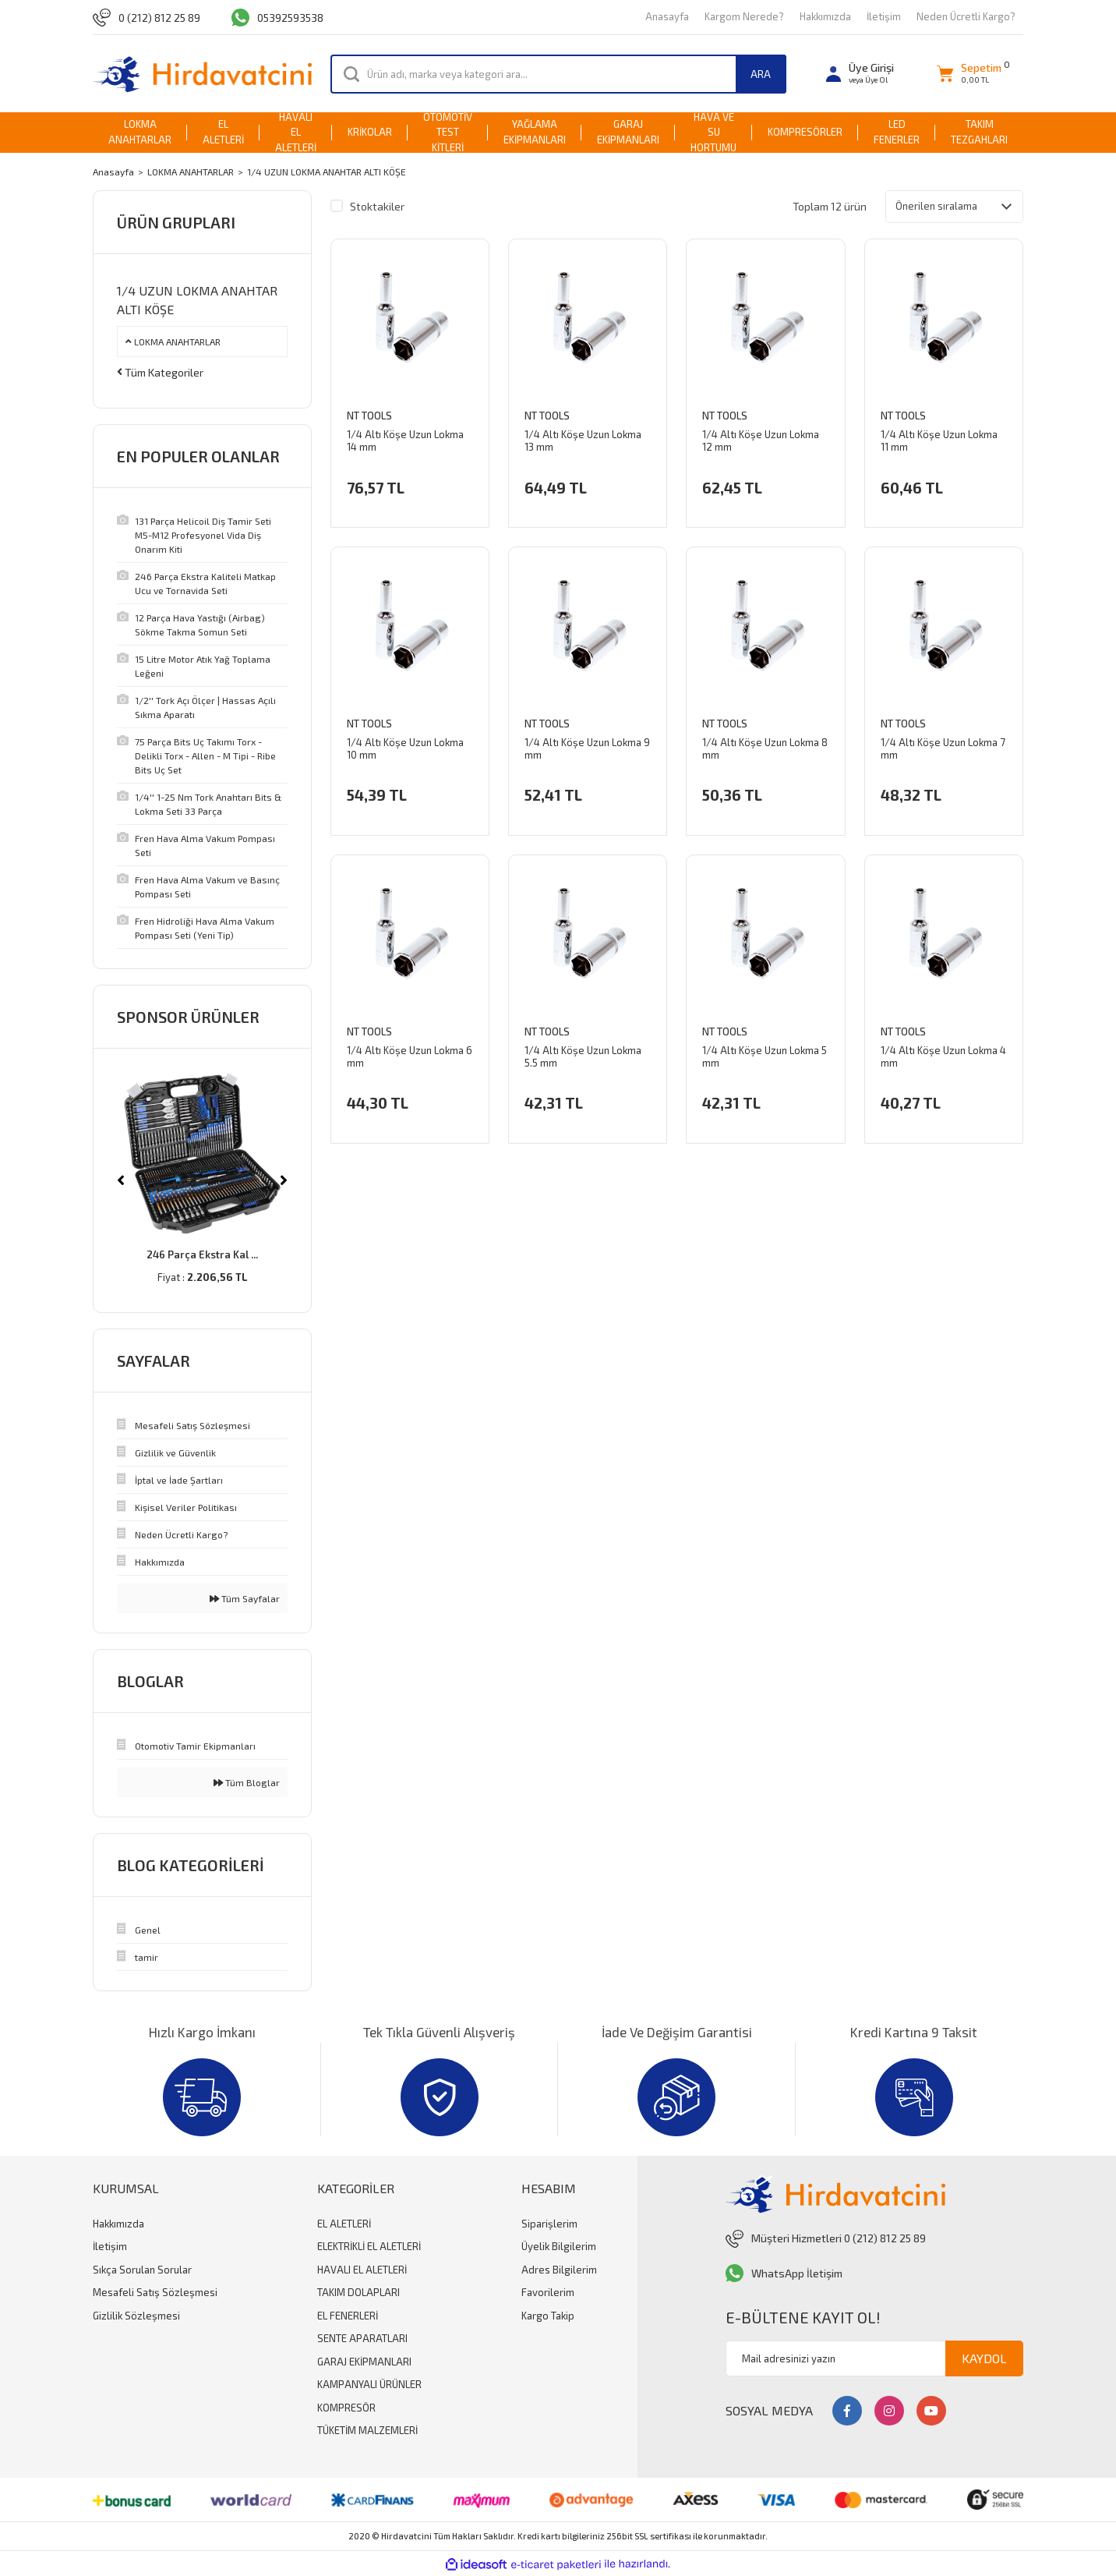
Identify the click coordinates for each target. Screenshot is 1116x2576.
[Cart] (969, 73)
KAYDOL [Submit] (984, 2358)
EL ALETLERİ (344, 2223)
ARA (760, 73)
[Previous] (121, 1180)
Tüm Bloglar (247, 1782)
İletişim (884, 16)
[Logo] (202, 74)
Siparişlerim (549, 2223)
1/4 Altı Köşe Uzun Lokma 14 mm (405, 442)
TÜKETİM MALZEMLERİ (367, 2430)
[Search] (558, 74)
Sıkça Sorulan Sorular (142, 2269)
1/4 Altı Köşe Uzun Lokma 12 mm (760, 442)
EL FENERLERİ (347, 2315)
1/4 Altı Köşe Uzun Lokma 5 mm (764, 1058)
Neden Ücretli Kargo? (965, 16)
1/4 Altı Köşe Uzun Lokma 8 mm (765, 750)
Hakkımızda (825, 16)
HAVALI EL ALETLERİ (362, 2269)
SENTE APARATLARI (362, 2338)
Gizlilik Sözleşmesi (136, 2315)
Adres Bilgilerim (559, 2269)
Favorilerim (547, 2292)
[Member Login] (860, 73)
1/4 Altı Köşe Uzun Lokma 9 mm (587, 750)
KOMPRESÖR (346, 2407)
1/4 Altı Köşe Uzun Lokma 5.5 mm (582, 1058)
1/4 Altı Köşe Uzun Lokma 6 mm (409, 1058)
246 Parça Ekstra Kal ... (202, 1254)
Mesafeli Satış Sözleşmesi (155, 2292)
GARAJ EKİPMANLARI (364, 2361)
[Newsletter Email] (874, 2358)
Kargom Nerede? (744, 16)
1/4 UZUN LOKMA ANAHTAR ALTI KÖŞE (326, 171)
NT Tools (369, 418)
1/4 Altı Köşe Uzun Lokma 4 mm (943, 1058)
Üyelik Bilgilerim (558, 2246)
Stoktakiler (377, 206)
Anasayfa (667, 16)
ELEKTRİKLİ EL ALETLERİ (369, 2246)
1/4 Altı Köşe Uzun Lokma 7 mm (943, 750)
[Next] (284, 1180)
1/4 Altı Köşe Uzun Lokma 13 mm (582, 442)
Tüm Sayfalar (245, 1598)
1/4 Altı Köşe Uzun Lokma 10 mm (405, 750)
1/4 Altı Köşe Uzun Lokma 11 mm (939, 442)
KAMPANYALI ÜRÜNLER (369, 2384)
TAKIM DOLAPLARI (358, 2292)
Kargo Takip (547, 2315)
